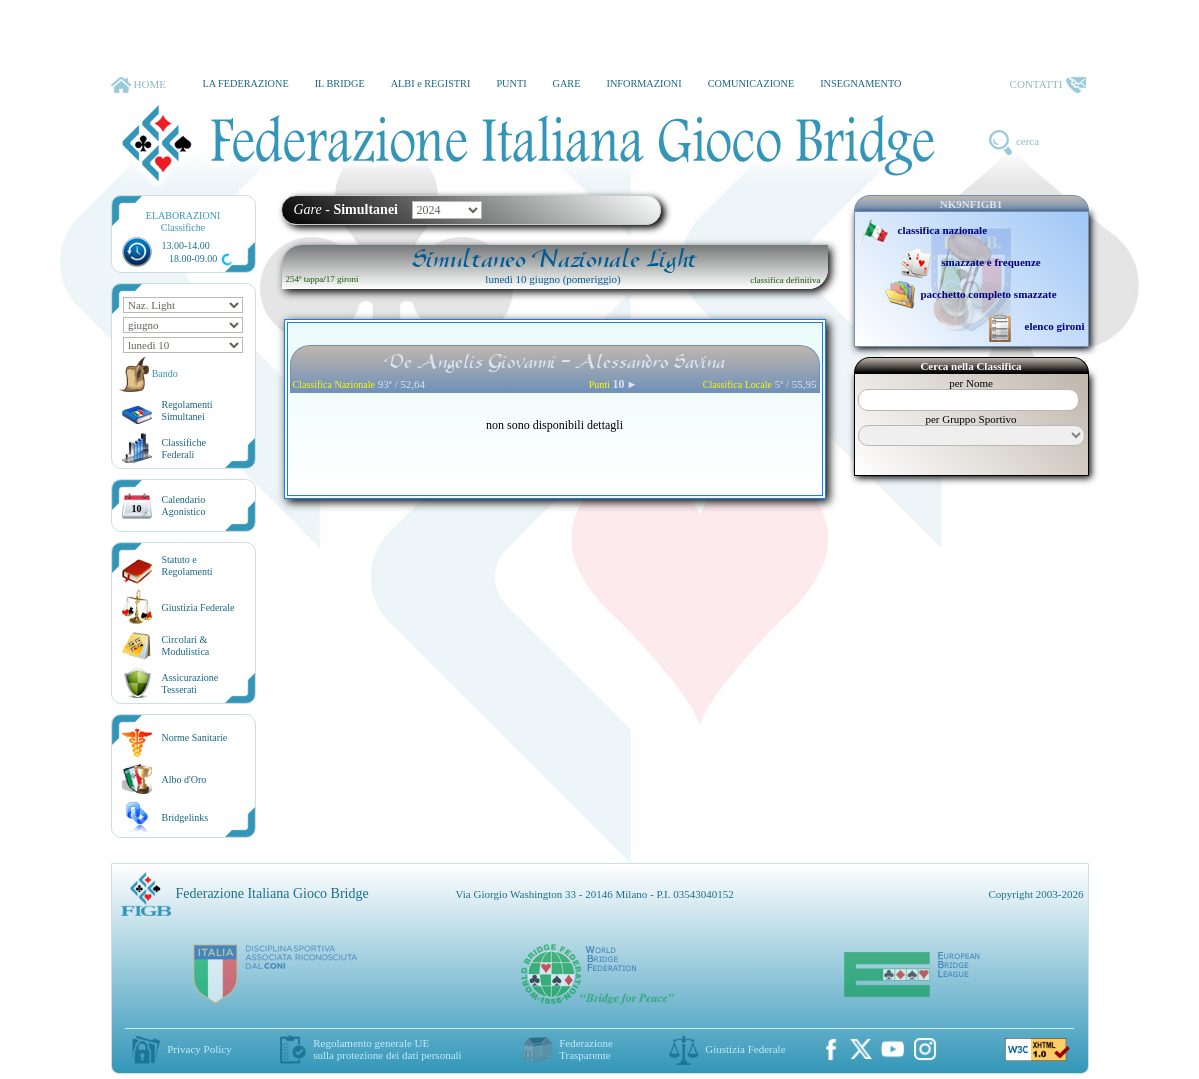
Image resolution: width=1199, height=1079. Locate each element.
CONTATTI (1048, 85)
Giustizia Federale (198, 607)
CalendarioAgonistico (184, 505)
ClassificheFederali (184, 448)
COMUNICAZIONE (751, 83)
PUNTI (511, 83)
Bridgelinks (185, 817)
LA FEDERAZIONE (245, 83)
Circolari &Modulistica (186, 645)
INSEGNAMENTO (860, 83)
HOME (138, 85)
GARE (567, 83)
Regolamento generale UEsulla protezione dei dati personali (387, 1049)
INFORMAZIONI (643, 83)
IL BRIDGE (340, 83)
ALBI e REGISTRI (431, 83)
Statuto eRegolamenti (187, 565)
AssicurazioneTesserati (190, 683)
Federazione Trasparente (586, 1049)
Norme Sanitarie (195, 737)
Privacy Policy (199, 1049)
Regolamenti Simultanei (187, 410)
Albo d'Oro (184, 779)
